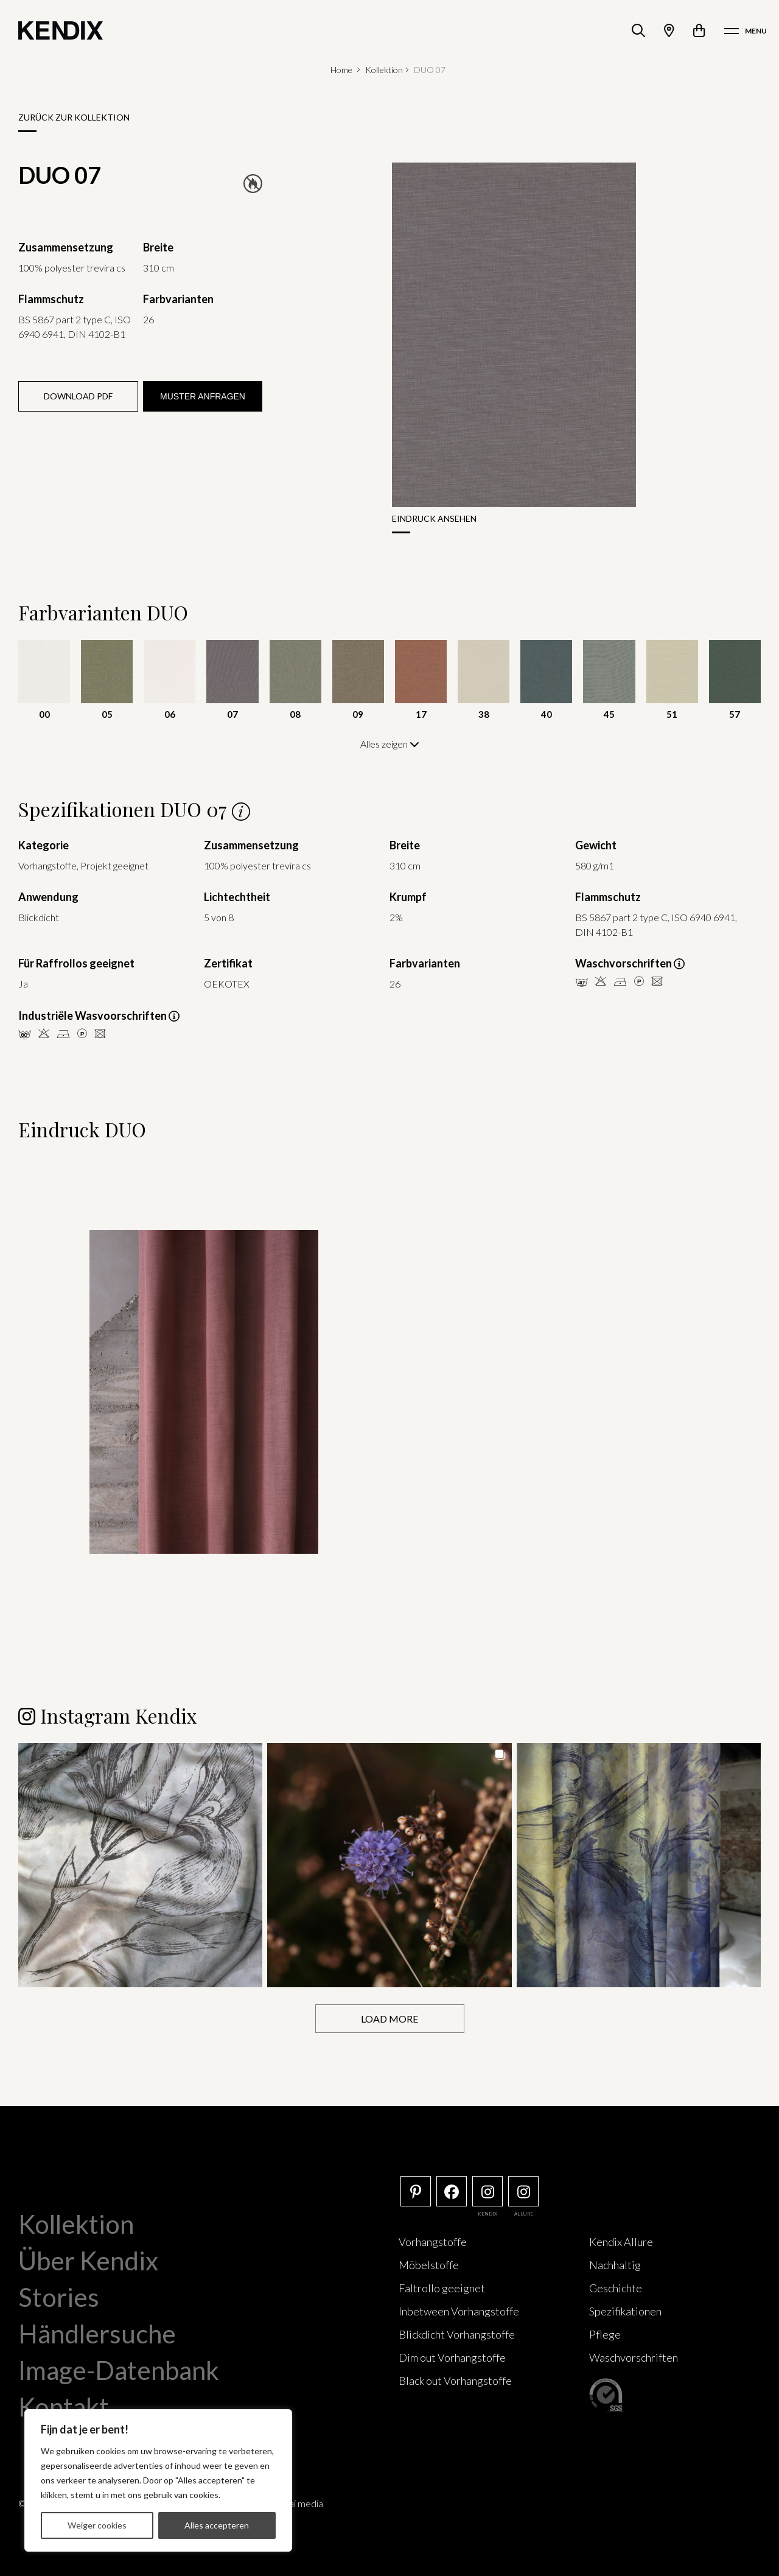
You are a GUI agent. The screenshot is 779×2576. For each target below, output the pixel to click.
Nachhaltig (615, 2265)
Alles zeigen (389, 743)
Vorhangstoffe (433, 2241)
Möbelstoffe (429, 2265)
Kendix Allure (621, 2241)
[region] (158, 2480)
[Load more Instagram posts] (389, 2018)
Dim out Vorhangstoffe (452, 2357)
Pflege (605, 2334)
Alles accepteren (216, 2525)
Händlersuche (97, 2333)
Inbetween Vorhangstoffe (459, 2311)
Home (341, 70)
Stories (58, 2297)
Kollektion (384, 70)
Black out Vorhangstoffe (455, 2380)
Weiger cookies (97, 2525)
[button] (140, 1865)
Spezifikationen (625, 2311)
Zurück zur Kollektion (74, 117)
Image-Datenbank (118, 2370)
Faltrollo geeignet (442, 2288)
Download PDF (78, 396)
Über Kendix (88, 2260)
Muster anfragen (202, 396)
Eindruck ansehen (434, 518)
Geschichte (615, 2288)
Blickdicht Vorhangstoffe (457, 2334)
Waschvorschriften (633, 2357)
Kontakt (63, 2407)
